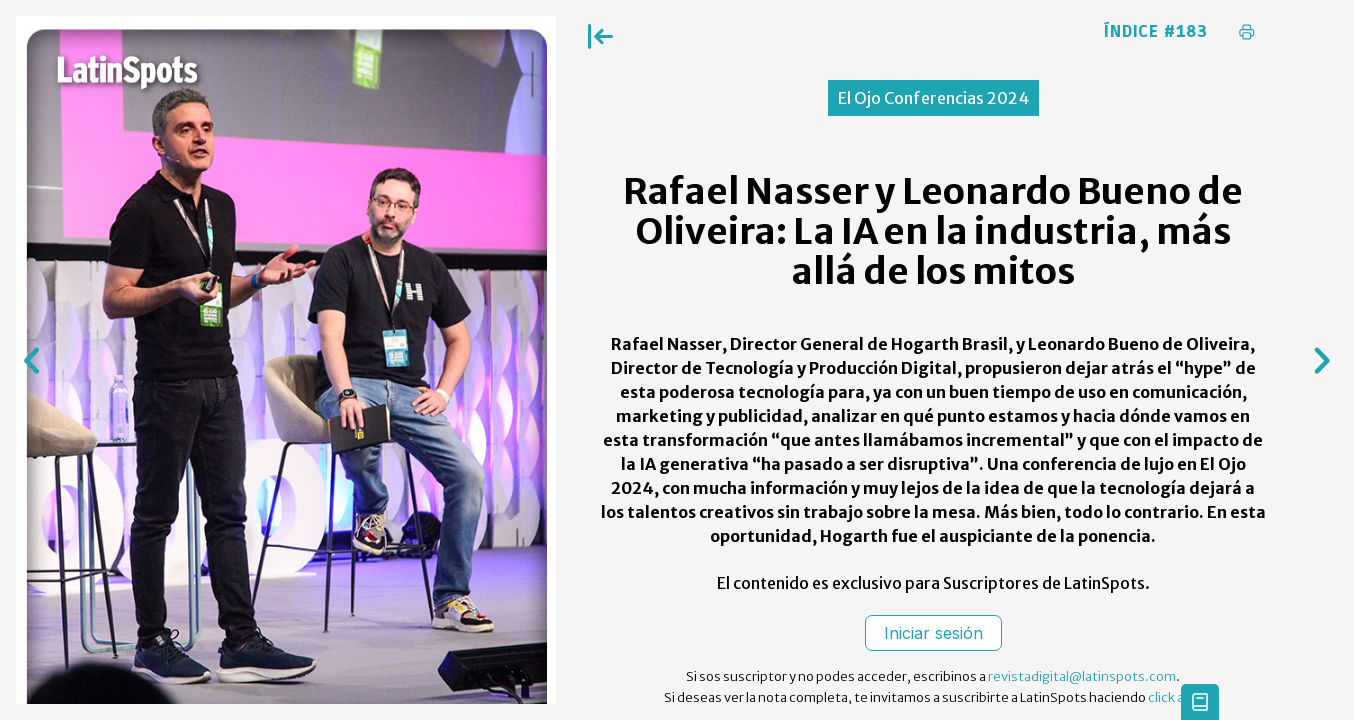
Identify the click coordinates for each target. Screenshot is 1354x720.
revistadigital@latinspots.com (1082, 676)
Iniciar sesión (933, 633)
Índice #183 (1156, 32)
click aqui (1175, 697)
